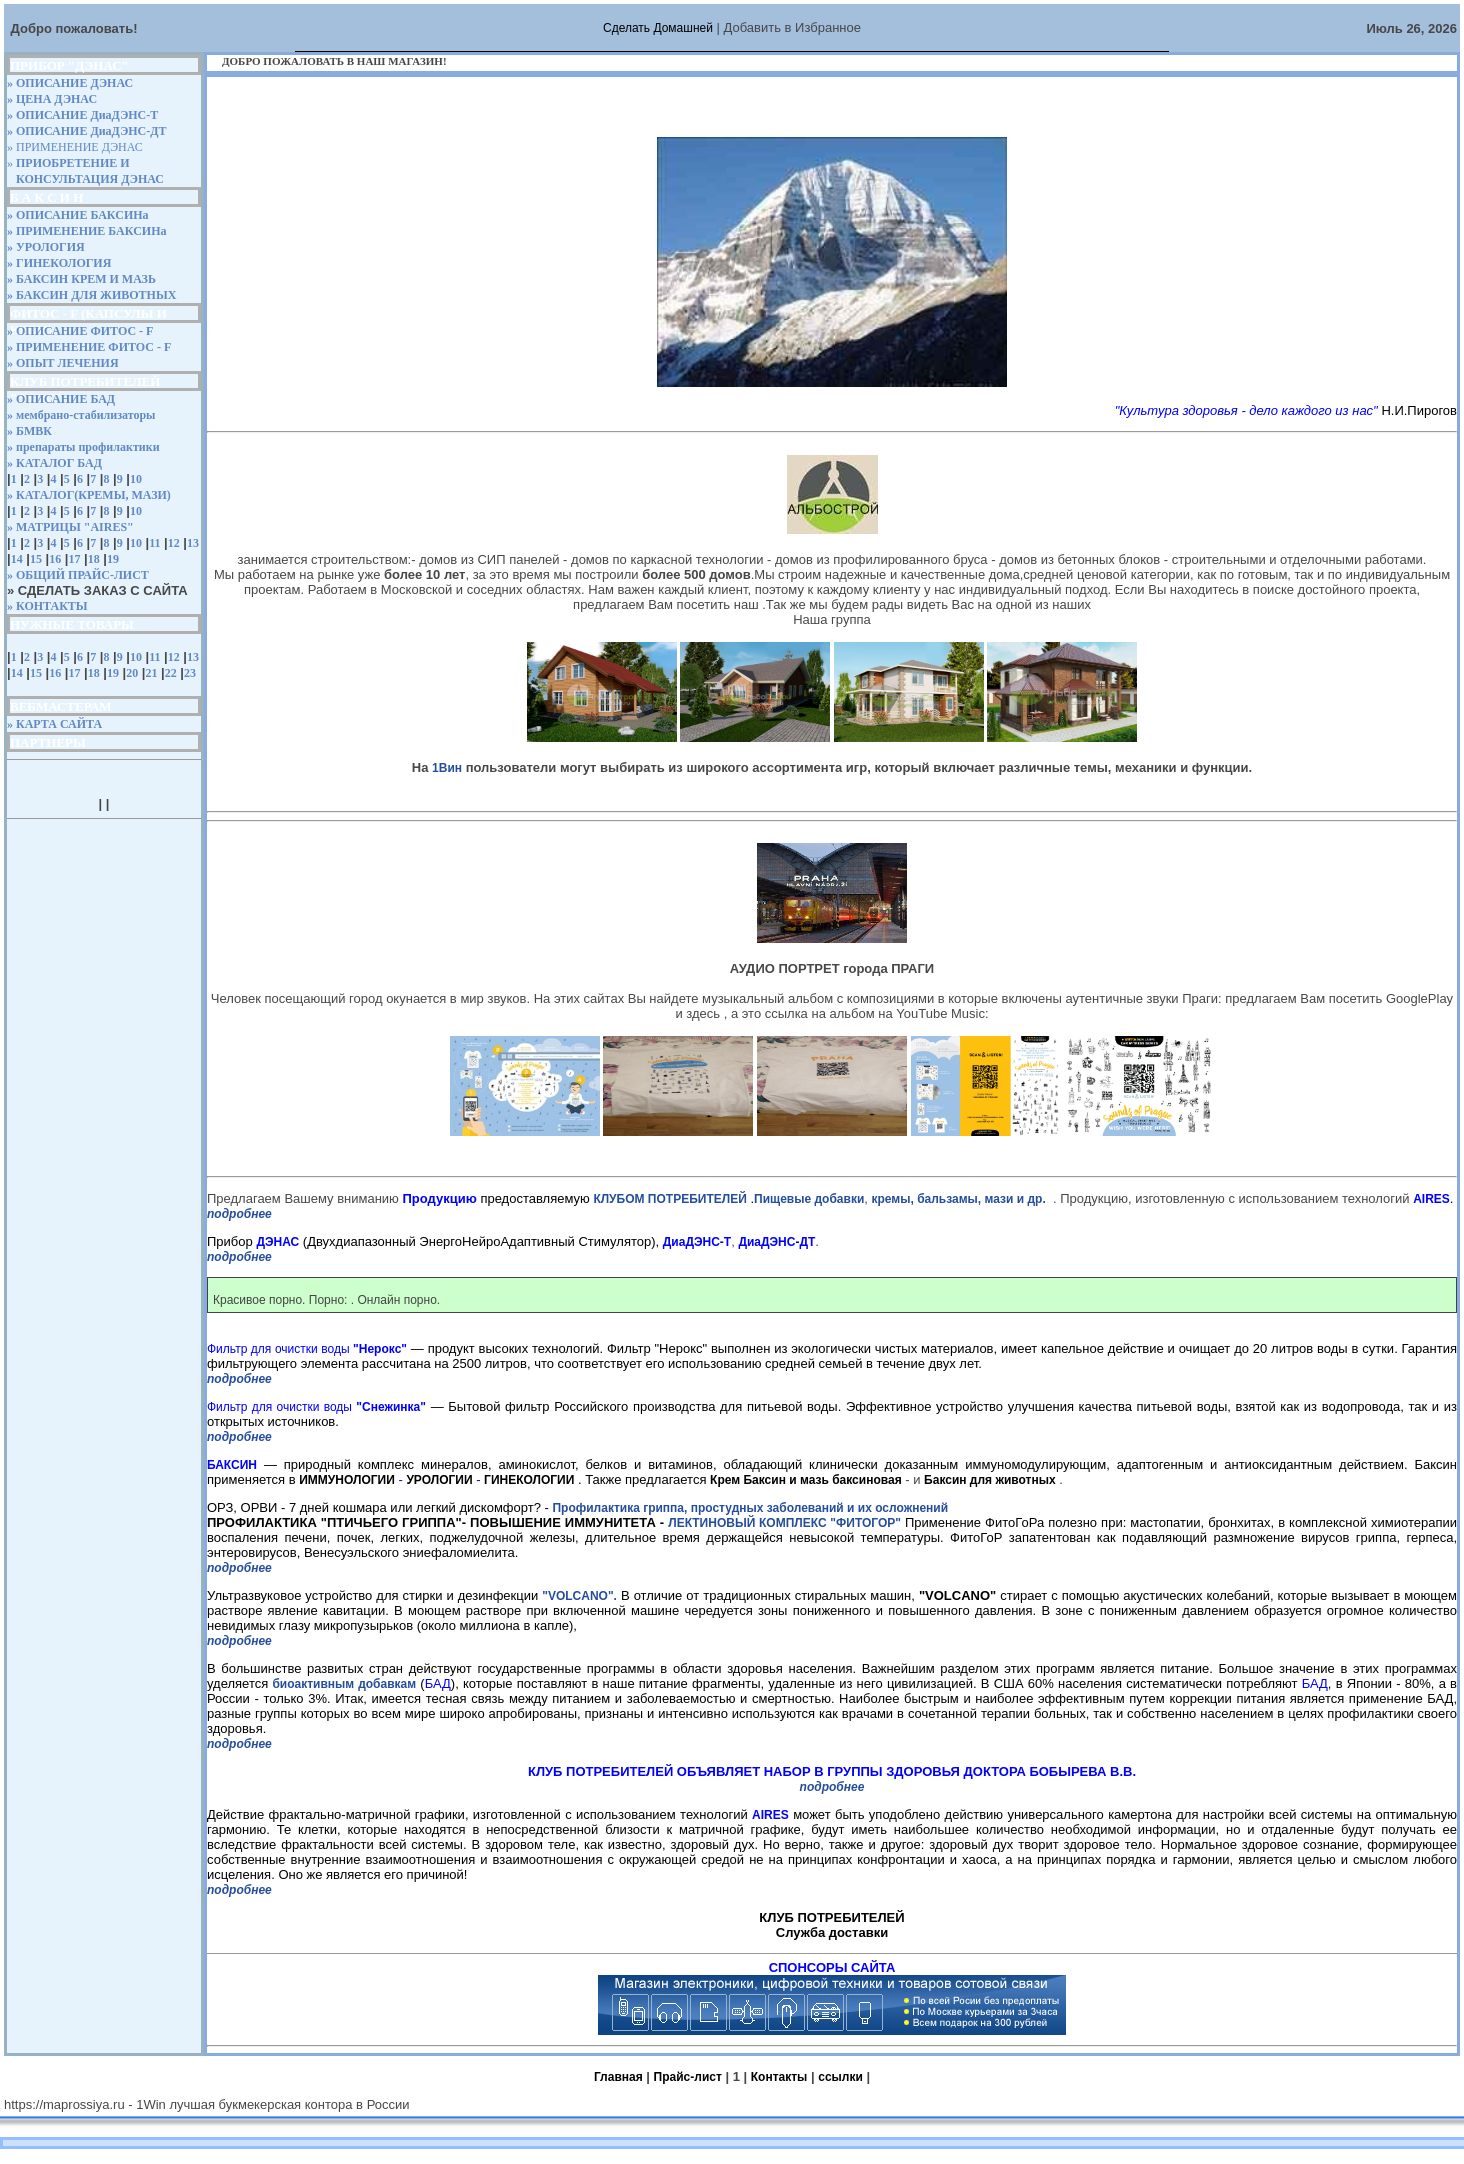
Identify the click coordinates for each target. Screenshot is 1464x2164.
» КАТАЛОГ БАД (54, 463)
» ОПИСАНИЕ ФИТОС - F (80, 331)
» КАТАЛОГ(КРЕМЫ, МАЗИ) (89, 495)
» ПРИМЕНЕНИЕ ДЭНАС (75, 147)
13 (193, 543)
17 (74, 559)
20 (132, 673)
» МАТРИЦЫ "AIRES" (70, 527)
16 (55, 559)
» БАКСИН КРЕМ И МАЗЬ (81, 279)
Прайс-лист (688, 2077)
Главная (618, 2077)
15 (36, 559)
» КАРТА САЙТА (54, 724)
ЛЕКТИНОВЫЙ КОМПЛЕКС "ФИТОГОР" (784, 1523)
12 (174, 543)
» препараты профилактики (83, 447)
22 (171, 673)
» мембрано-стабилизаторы (81, 415)
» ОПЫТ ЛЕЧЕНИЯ (63, 363)
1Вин (447, 768)
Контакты (779, 2077)
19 (113, 559)
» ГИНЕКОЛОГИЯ (59, 263)
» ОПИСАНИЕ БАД (61, 399)
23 (190, 673)
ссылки (840, 2077)
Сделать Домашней (658, 28)
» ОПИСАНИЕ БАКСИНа (78, 215)
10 (136, 479)
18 (94, 559)
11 (154, 543)
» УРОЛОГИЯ (46, 247)
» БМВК (29, 431)
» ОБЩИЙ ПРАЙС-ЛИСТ (78, 575)
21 (151, 673)
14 (17, 559)
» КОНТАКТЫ (47, 606)
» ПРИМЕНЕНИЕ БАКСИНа (87, 231)
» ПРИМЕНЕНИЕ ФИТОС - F (89, 347)
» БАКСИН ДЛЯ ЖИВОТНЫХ (91, 295)
